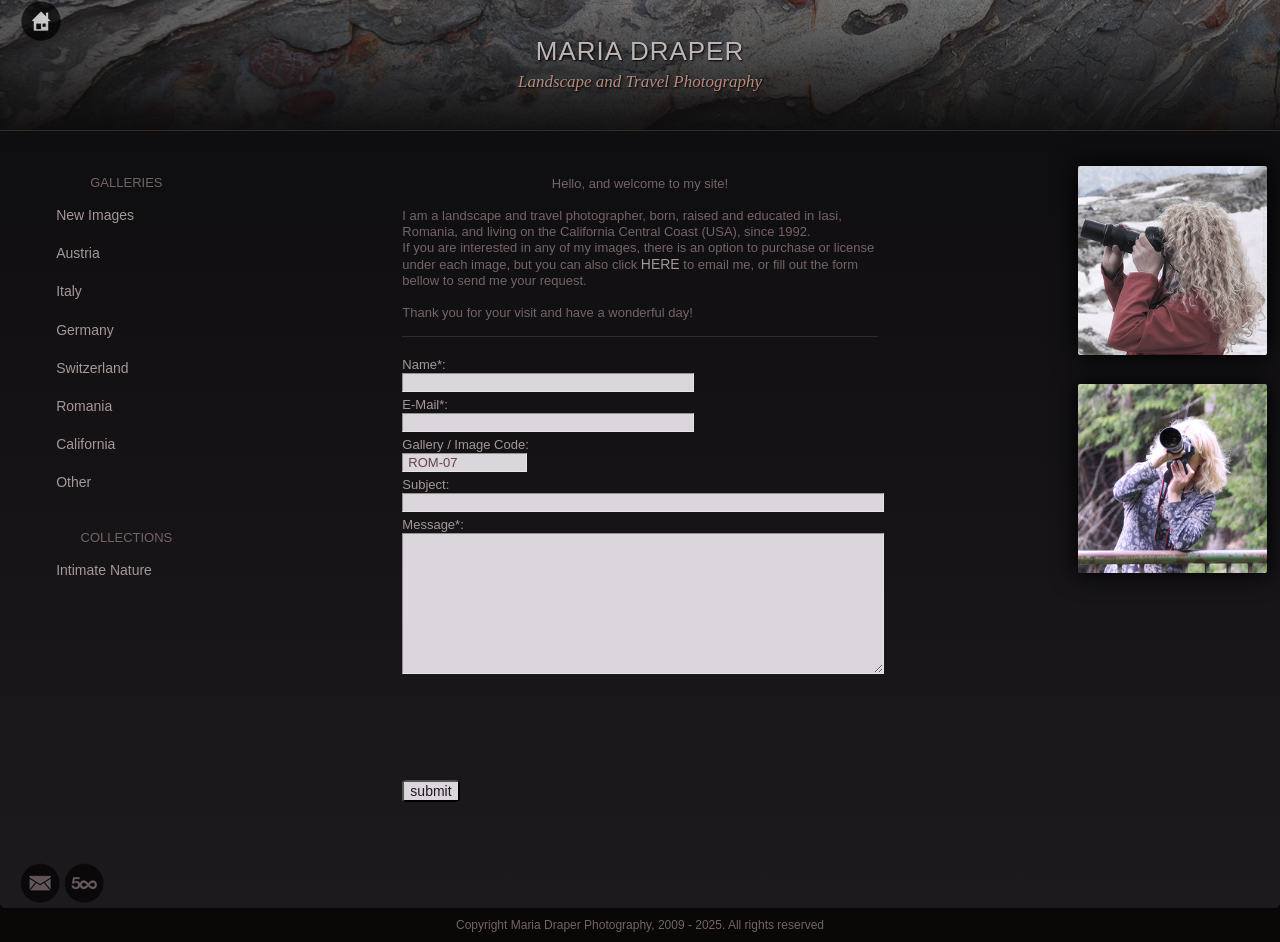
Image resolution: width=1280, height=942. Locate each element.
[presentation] (554, 728)
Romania (84, 406)
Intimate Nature (104, 570)
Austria (78, 253)
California (85, 444)
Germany (85, 330)
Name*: (423, 364)
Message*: (432, 524)
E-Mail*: (425, 404)
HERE (660, 264)
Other (73, 482)
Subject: (425, 484)
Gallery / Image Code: (465, 444)
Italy (69, 291)
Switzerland (92, 368)
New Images (95, 215)
